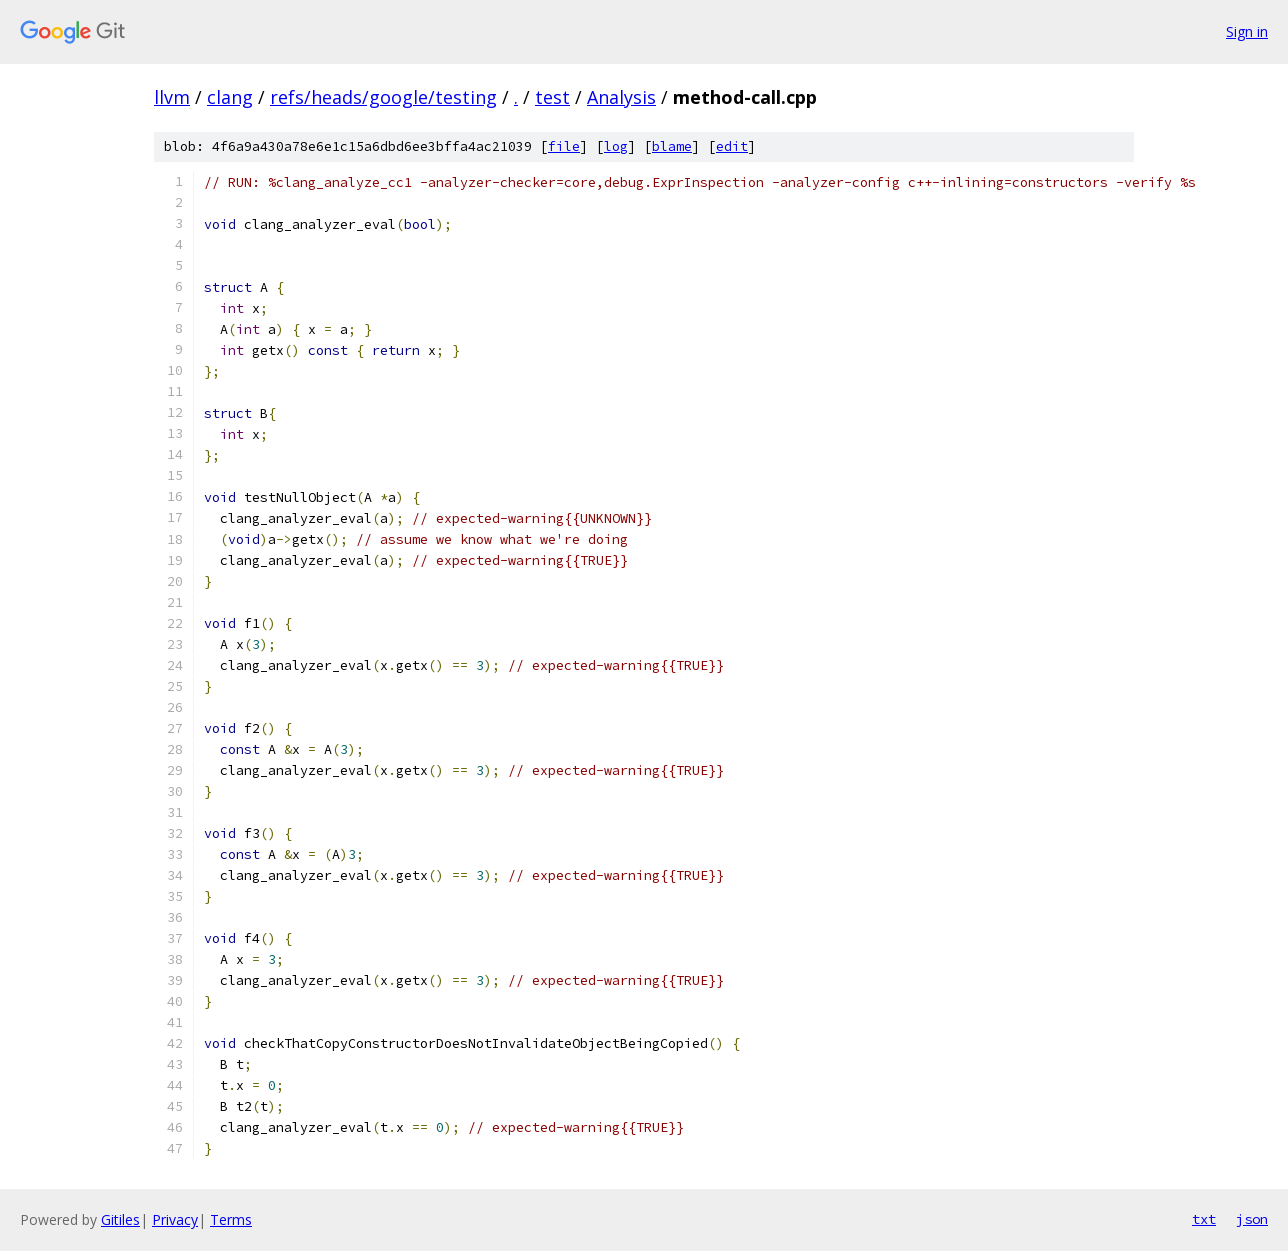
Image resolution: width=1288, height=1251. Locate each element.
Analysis (621, 97)
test (552, 97)
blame (672, 146)
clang (230, 97)
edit (732, 146)
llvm (172, 97)
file (564, 146)
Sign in (1247, 31)
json (1252, 1219)
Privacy (175, 1219)
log (616, 146)
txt (1204, 1219)
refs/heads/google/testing (383, 97)
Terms (231, 1219)
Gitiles (120, 1219)
